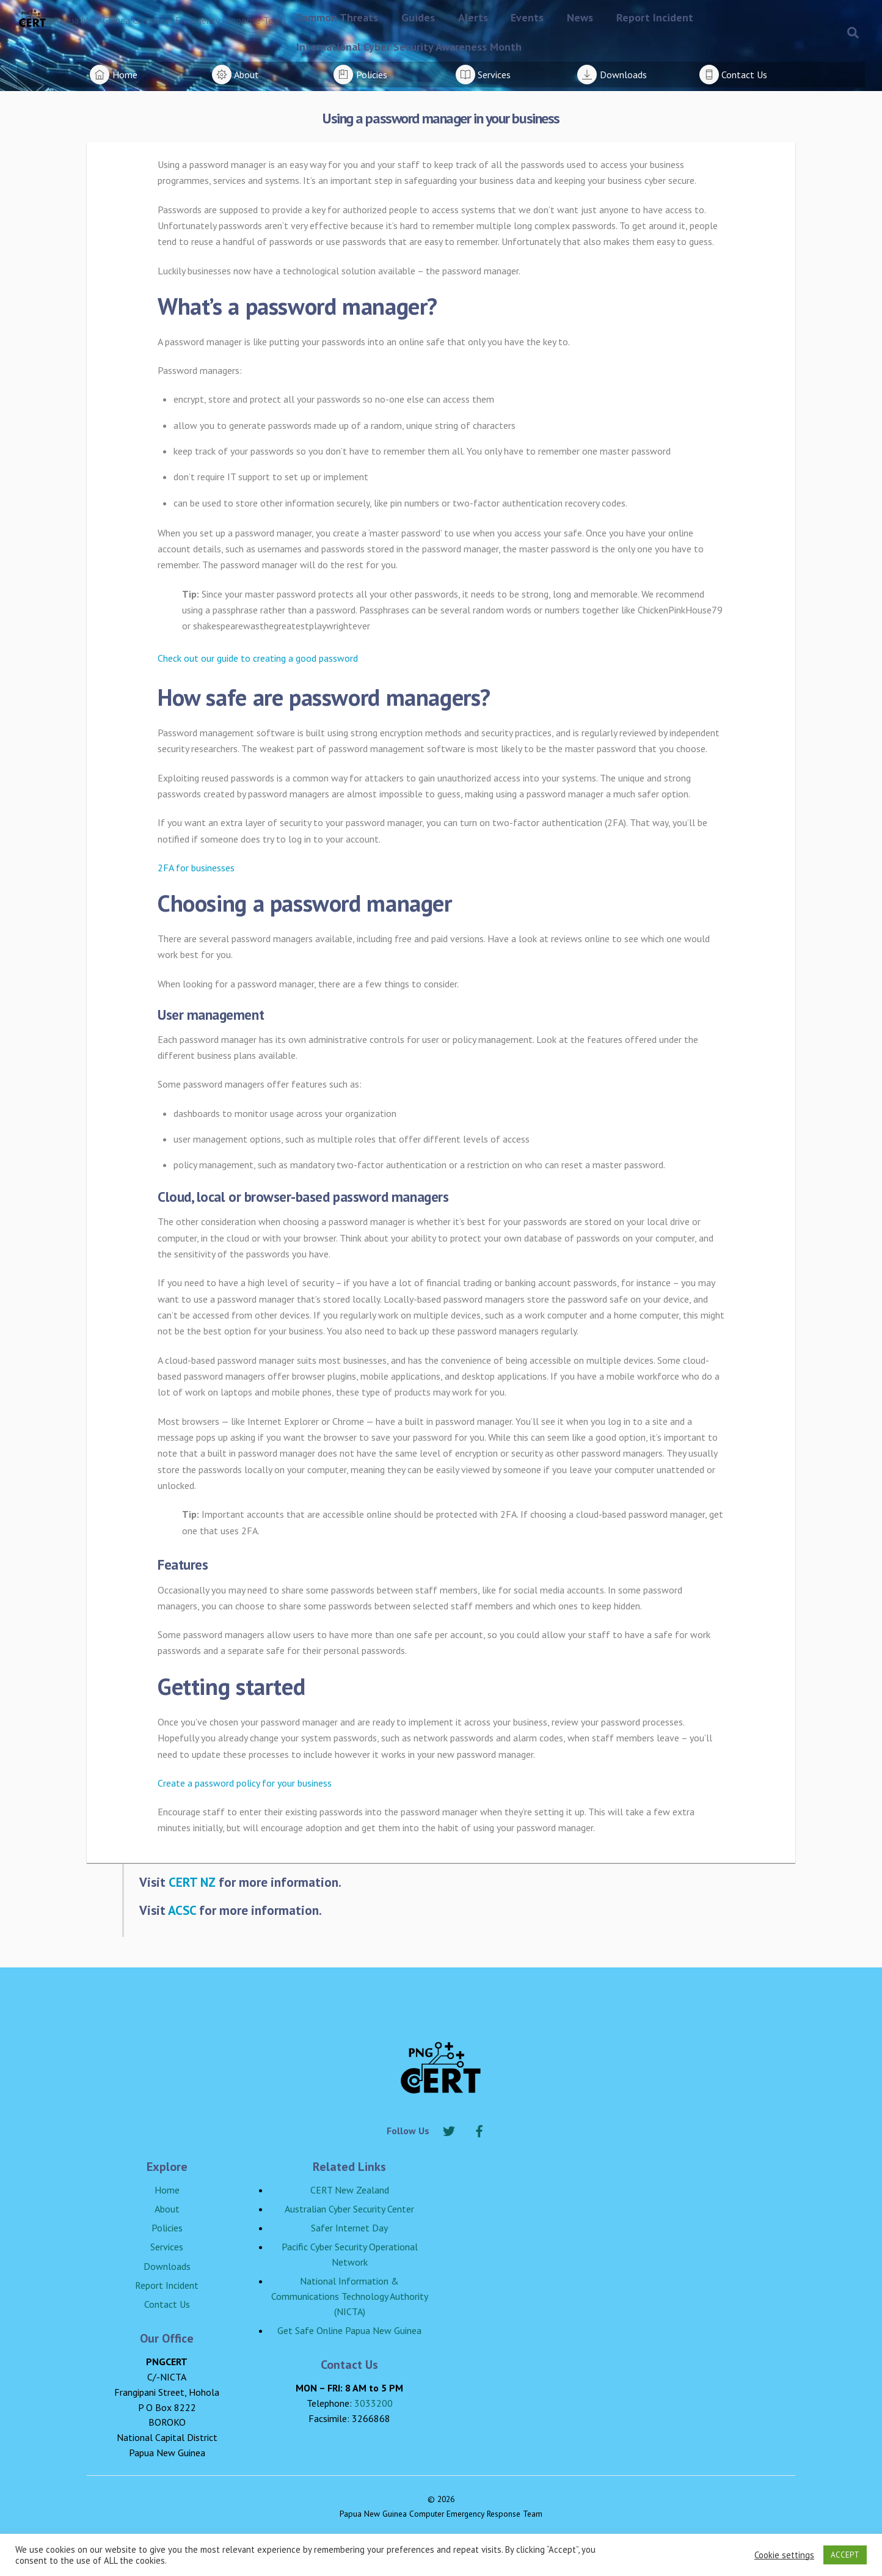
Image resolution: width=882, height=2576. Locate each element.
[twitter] (449, 2129)
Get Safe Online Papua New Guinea (349, 2330)
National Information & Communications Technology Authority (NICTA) (349, 2296)
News (580, 17)
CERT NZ (192, 1881)
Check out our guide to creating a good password (258, 658)
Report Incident (654, 17)
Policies (167, 2228)
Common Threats (337, 17)
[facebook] (479, 2129)
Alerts (473, 17)
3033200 (373, 2403)
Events (527, 17)
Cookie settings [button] (784, 2555)
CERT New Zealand (349, 2190)
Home (167, 2190)
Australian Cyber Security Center (349, 2209)
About (167, 2209)
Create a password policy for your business (245, 1783)
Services (166, 2247)
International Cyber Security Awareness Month (409, 47)
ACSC (182, 1910)
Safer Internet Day (349, 2228)
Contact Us (167, 2304)
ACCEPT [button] (845, 2555)
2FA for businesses (196, 868)
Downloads (167, 2266)
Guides (418, 17)
